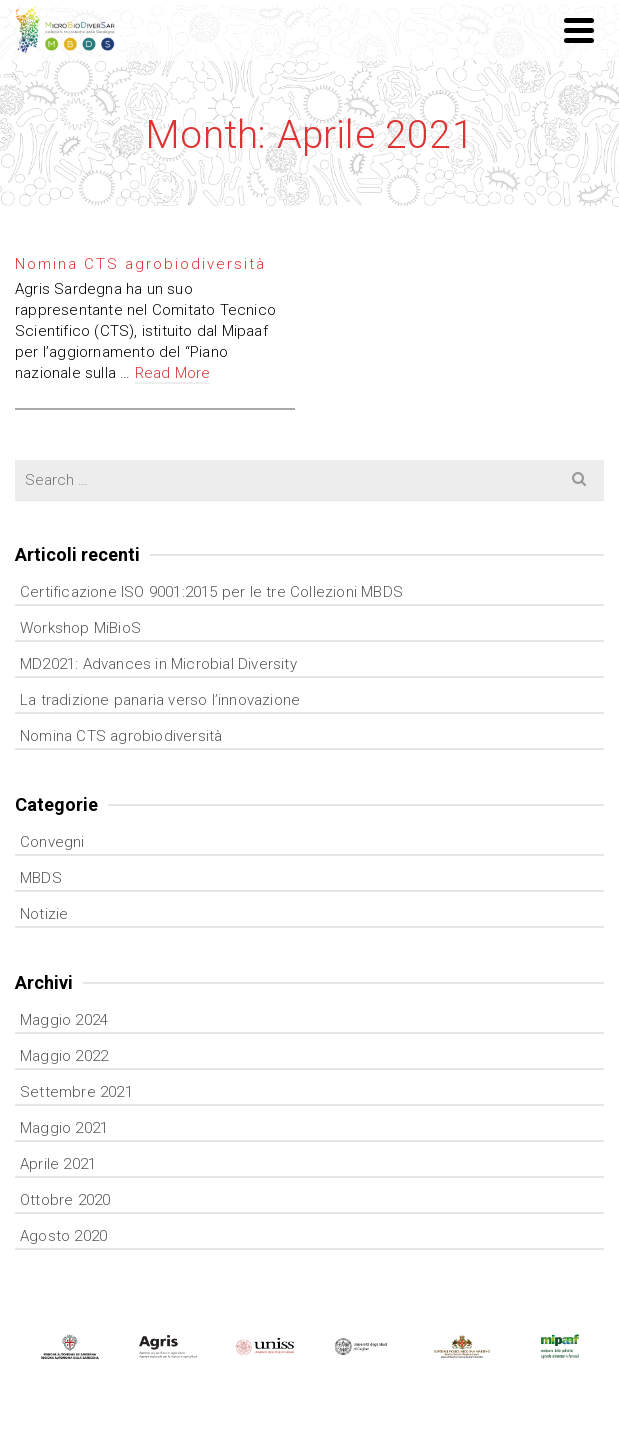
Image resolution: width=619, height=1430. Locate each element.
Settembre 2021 (76, 1092)
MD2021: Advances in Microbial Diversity (158, 664)
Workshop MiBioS (80, 628)
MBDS (41, 878)
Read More (173, 373)
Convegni (52, 842)
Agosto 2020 (63, 1236)
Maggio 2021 (64, 1128)
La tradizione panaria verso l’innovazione (160, 700)
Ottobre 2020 (65, 1200)
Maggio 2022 (64, 1056)
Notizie (44, 914)
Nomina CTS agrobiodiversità (121, 736)
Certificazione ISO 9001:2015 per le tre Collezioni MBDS (211, 592)
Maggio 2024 (64, 1020)
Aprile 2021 (58, 1164)
